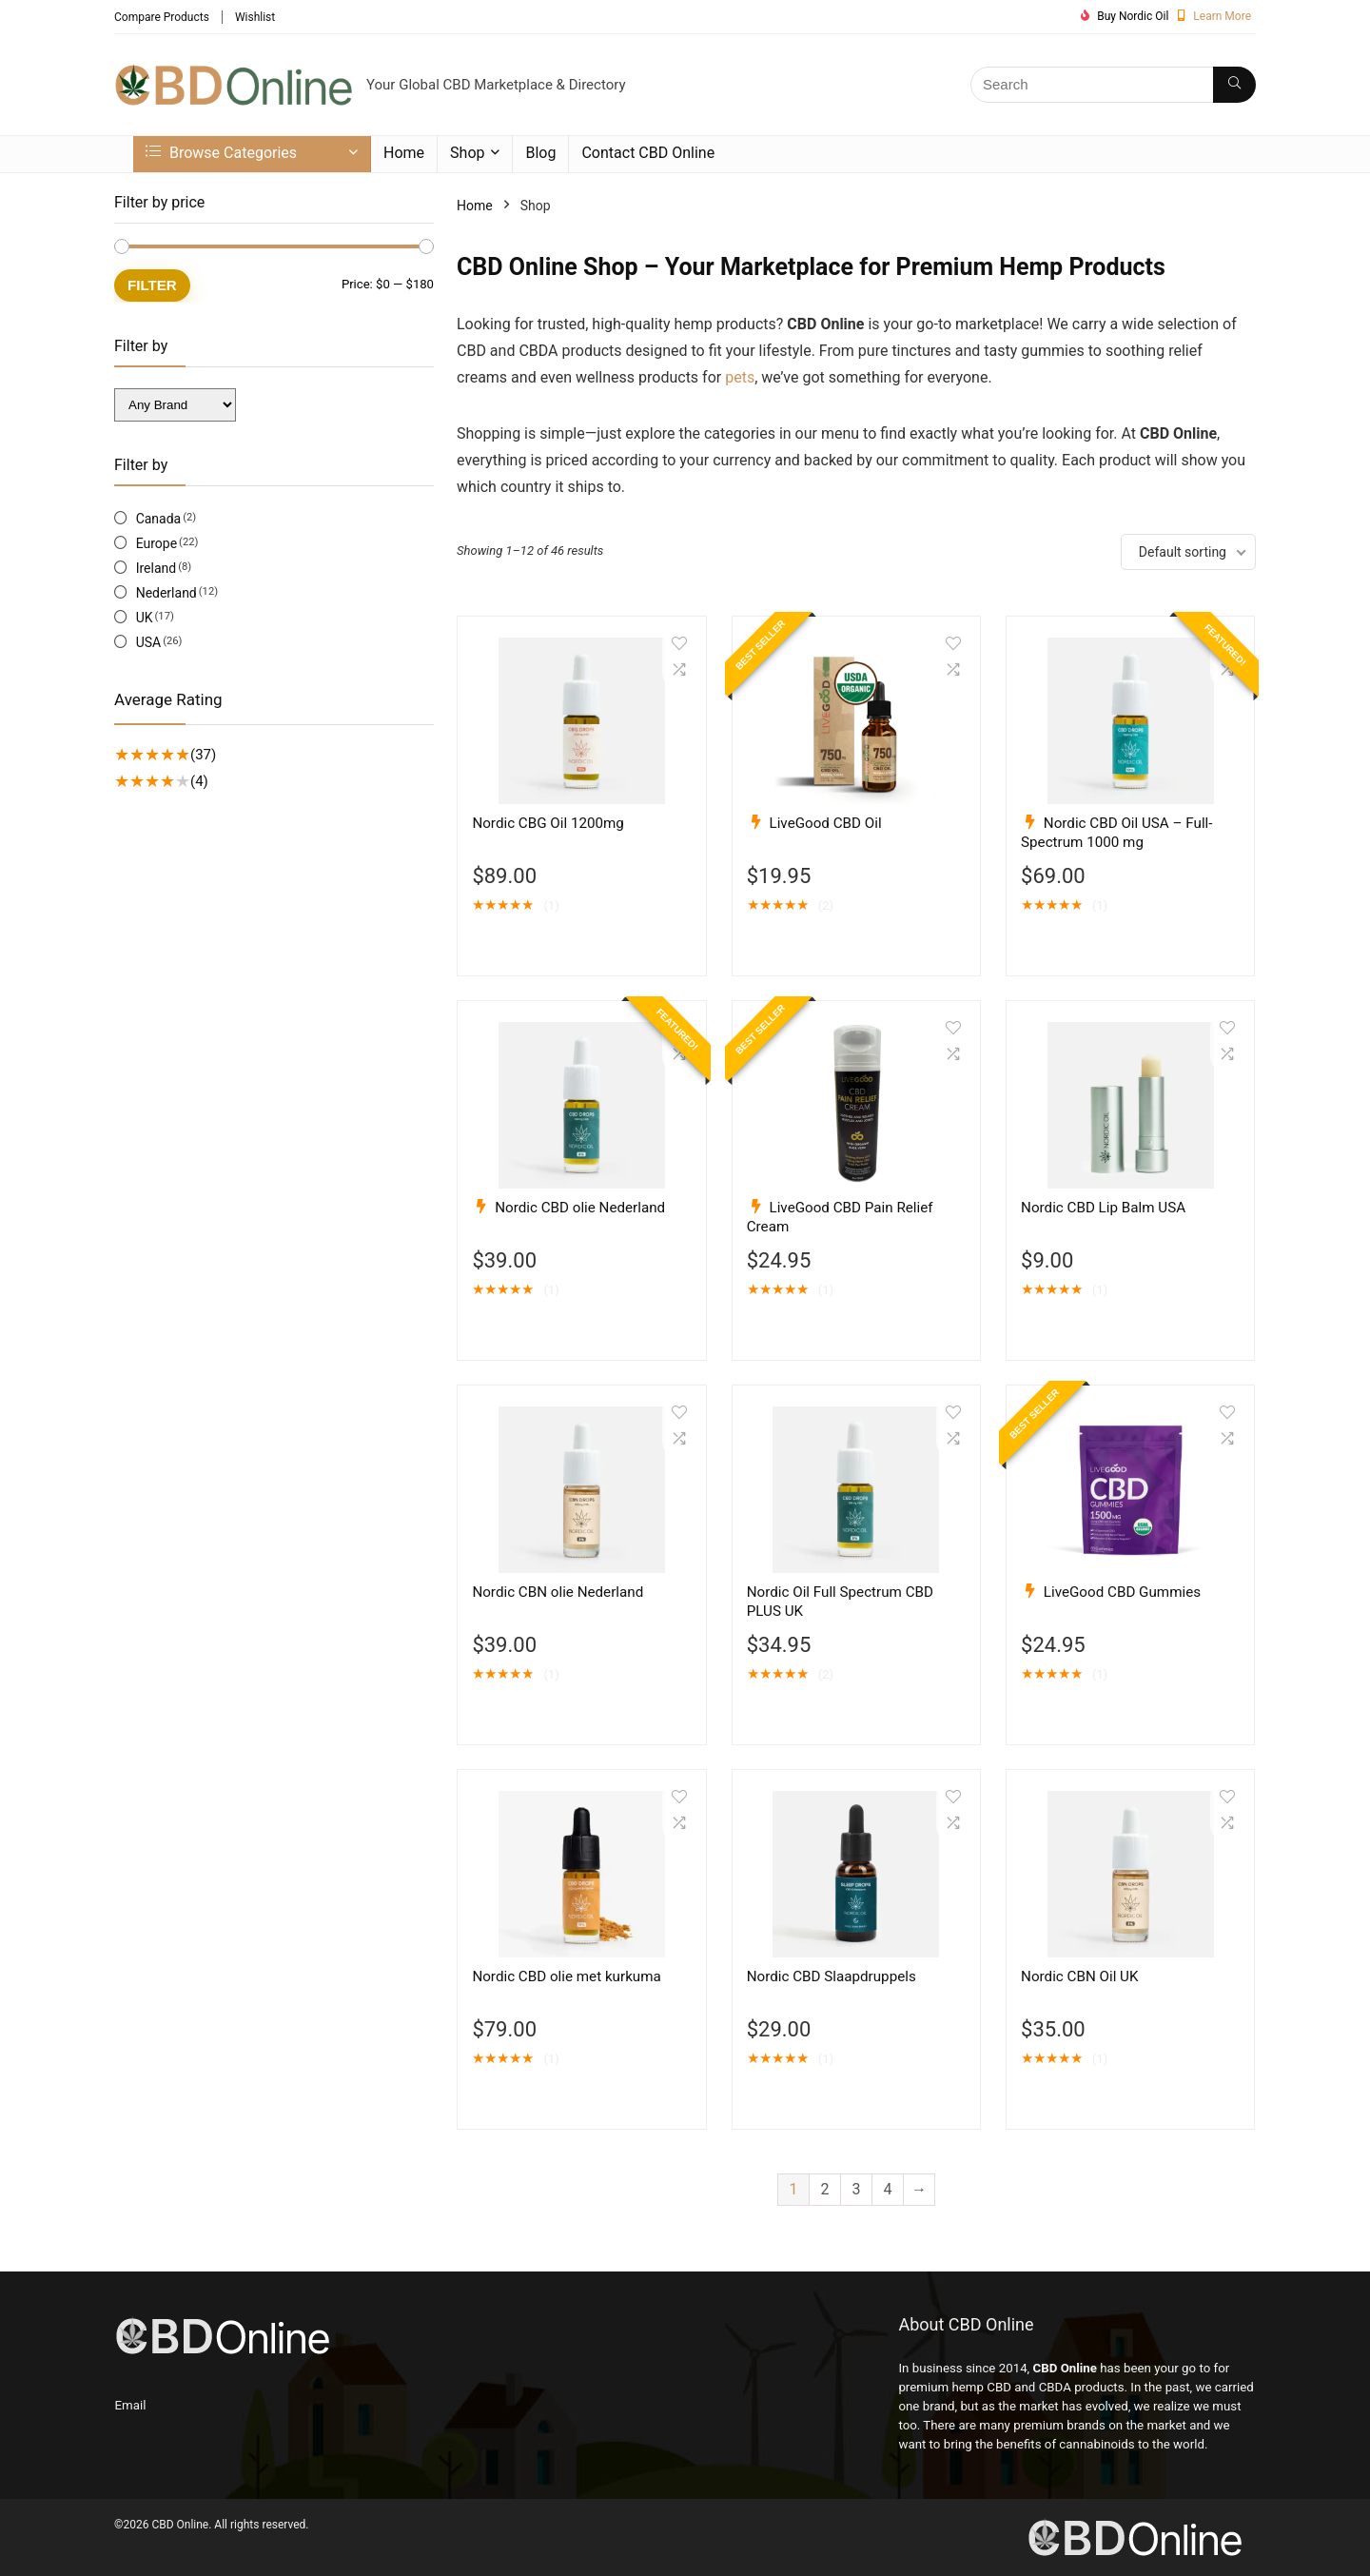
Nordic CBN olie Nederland (557, 1592)
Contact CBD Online (647, 153)
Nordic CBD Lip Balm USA (1103, 1207)
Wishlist (255, 17)
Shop (467, 153)
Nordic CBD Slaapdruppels (831, 1976)
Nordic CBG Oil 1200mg (548, 823)
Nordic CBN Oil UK (1079, 1976)
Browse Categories (221, 153)
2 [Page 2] (825, 2189)
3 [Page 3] (856, 2189)
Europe (156, 543)
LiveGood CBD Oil (826, 823)
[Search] (1234, 85)
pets (739, 377)
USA (149, 642)
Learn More (1222, 16)
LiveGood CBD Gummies (1122, 1592)
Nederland (166, 592)
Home (403, 153)
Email (131, 2405)
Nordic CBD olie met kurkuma (566, 1976)
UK (144, 617)
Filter (152, 285)
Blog (540, 153)
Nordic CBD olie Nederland (580, 1207)
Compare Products (161, 17)
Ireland (156, 568)
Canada (159, 518)
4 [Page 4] (888, 2189)
